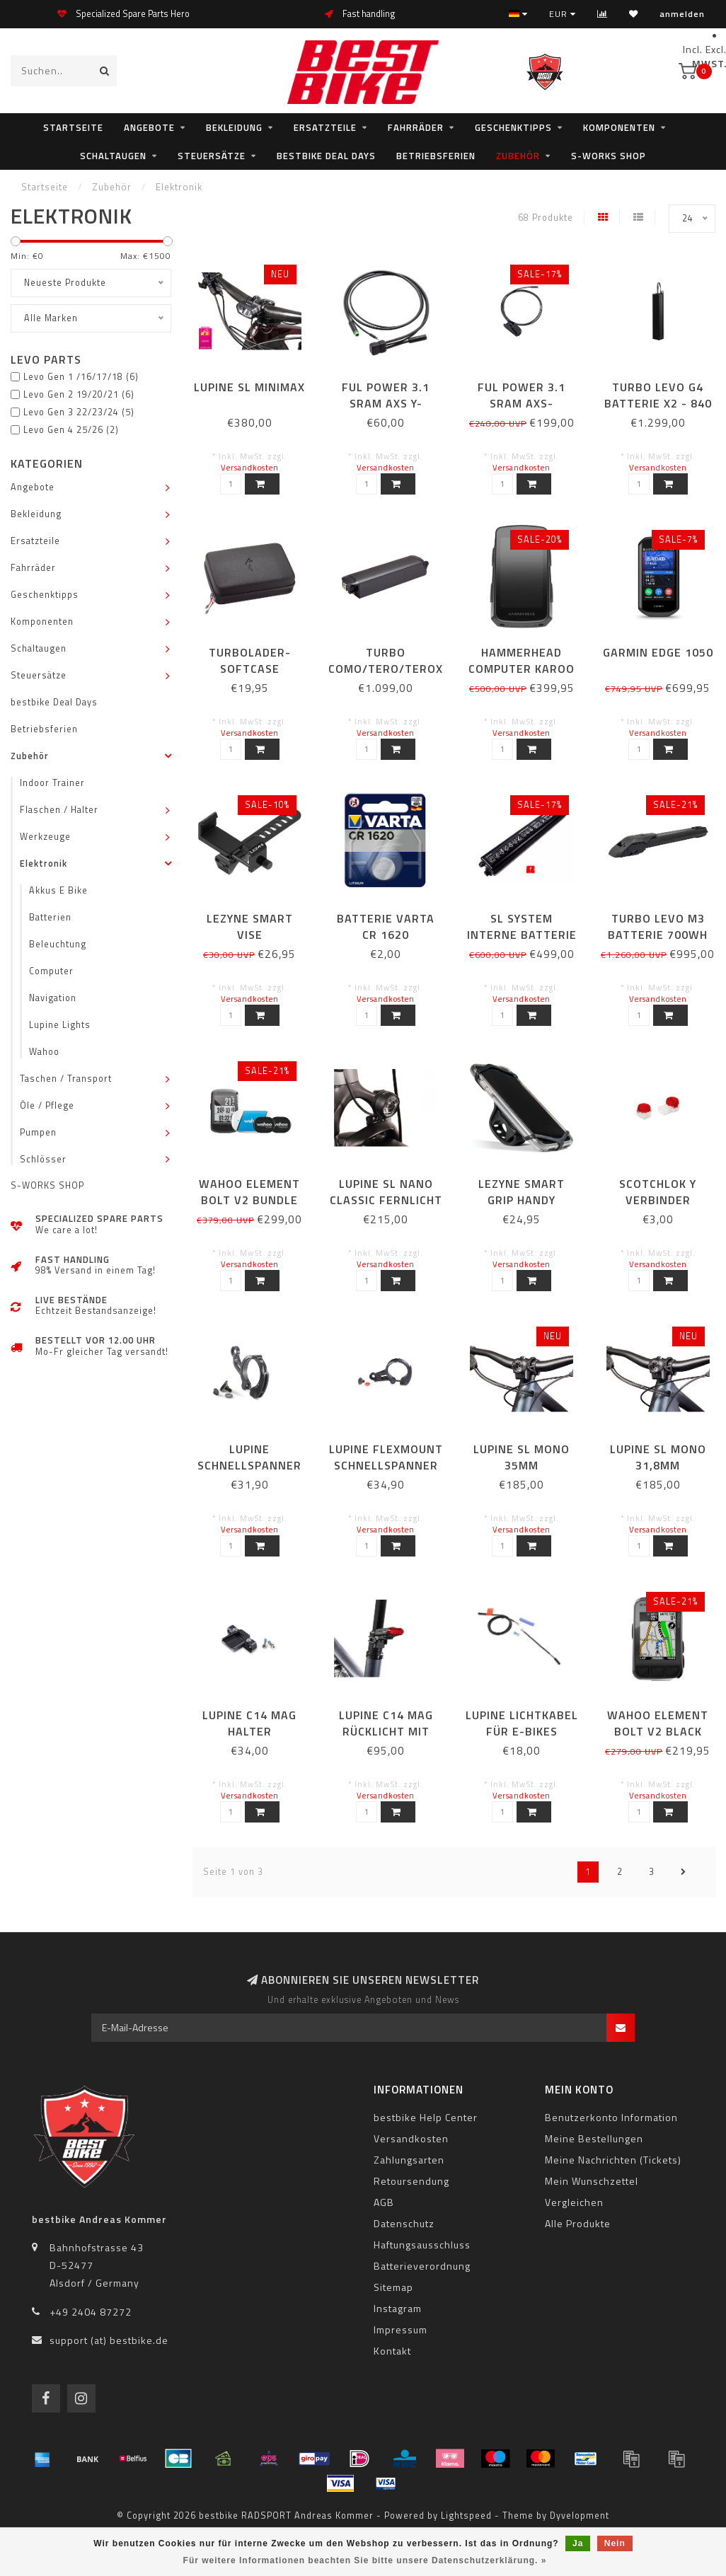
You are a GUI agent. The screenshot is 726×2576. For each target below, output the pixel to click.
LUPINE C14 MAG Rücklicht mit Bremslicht (386, 1731)
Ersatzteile (325, 127)
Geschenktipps (513, 127)
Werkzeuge (45, 836)
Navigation (52, 998)
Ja (577, 2543)
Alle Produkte (578, 2223)
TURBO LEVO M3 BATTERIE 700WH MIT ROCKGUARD (658, 934)
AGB (384, 2202)
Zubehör (518, 156)
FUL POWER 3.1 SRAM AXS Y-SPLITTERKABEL (385, 403)
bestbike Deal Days (326, 156)
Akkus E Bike (58, 890)
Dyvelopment (579, 2515)
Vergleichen (574, 2202)
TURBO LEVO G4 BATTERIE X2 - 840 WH (658, 403)
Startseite (73, 127)
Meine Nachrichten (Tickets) (613, 2159)
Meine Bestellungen (594, 2138)
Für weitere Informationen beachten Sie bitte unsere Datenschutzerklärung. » (365, 2560)
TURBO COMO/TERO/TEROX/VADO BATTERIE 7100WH (404, 668)
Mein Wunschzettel (591, 2180)
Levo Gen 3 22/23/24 (78, 412)
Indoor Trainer (52, 783)
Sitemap (393, 2287)
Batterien (50, 917)
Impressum (400, 2329)
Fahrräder (416, 127)
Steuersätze (212, 156)
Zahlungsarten (409, 2159)
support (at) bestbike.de (109, 2340)
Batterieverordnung (422, 2265)
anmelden (682, 14)
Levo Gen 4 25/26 (71, 430)
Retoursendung (411, 2180)
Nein (615, 2543)
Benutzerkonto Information (611, 2117)
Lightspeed (466, 2515)
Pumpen (38, 1132)
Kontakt (392, 2350)
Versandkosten (250, 467)
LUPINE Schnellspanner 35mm (249, 1465)
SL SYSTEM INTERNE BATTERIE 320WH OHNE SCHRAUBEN (522, 943)
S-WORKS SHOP (608, 156)
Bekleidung (234, 127)
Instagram (398, 2308)
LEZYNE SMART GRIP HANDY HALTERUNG (521, 1200)
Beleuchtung (57, 944)
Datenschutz (404, 2223)
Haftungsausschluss (422, 2244)
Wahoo (44, 1051)
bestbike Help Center (426, 2117)
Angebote (149, 127)
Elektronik (43, 863)
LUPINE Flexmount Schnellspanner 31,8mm (386, 1465)
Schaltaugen (113, 156)
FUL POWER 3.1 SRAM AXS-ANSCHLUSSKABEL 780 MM (522, 411)
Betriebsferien (436, 156)
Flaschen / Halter (59, 809)
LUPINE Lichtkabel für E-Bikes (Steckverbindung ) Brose (521, 1739)
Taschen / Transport (66, 1078)
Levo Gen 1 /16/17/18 (81, 376)
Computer (51, 971)
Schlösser (43, 1159)
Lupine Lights (60, 1025)
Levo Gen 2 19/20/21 (78, 394)
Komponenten (619, 127)
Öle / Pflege (47, 1105)
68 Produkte (545, 217)
